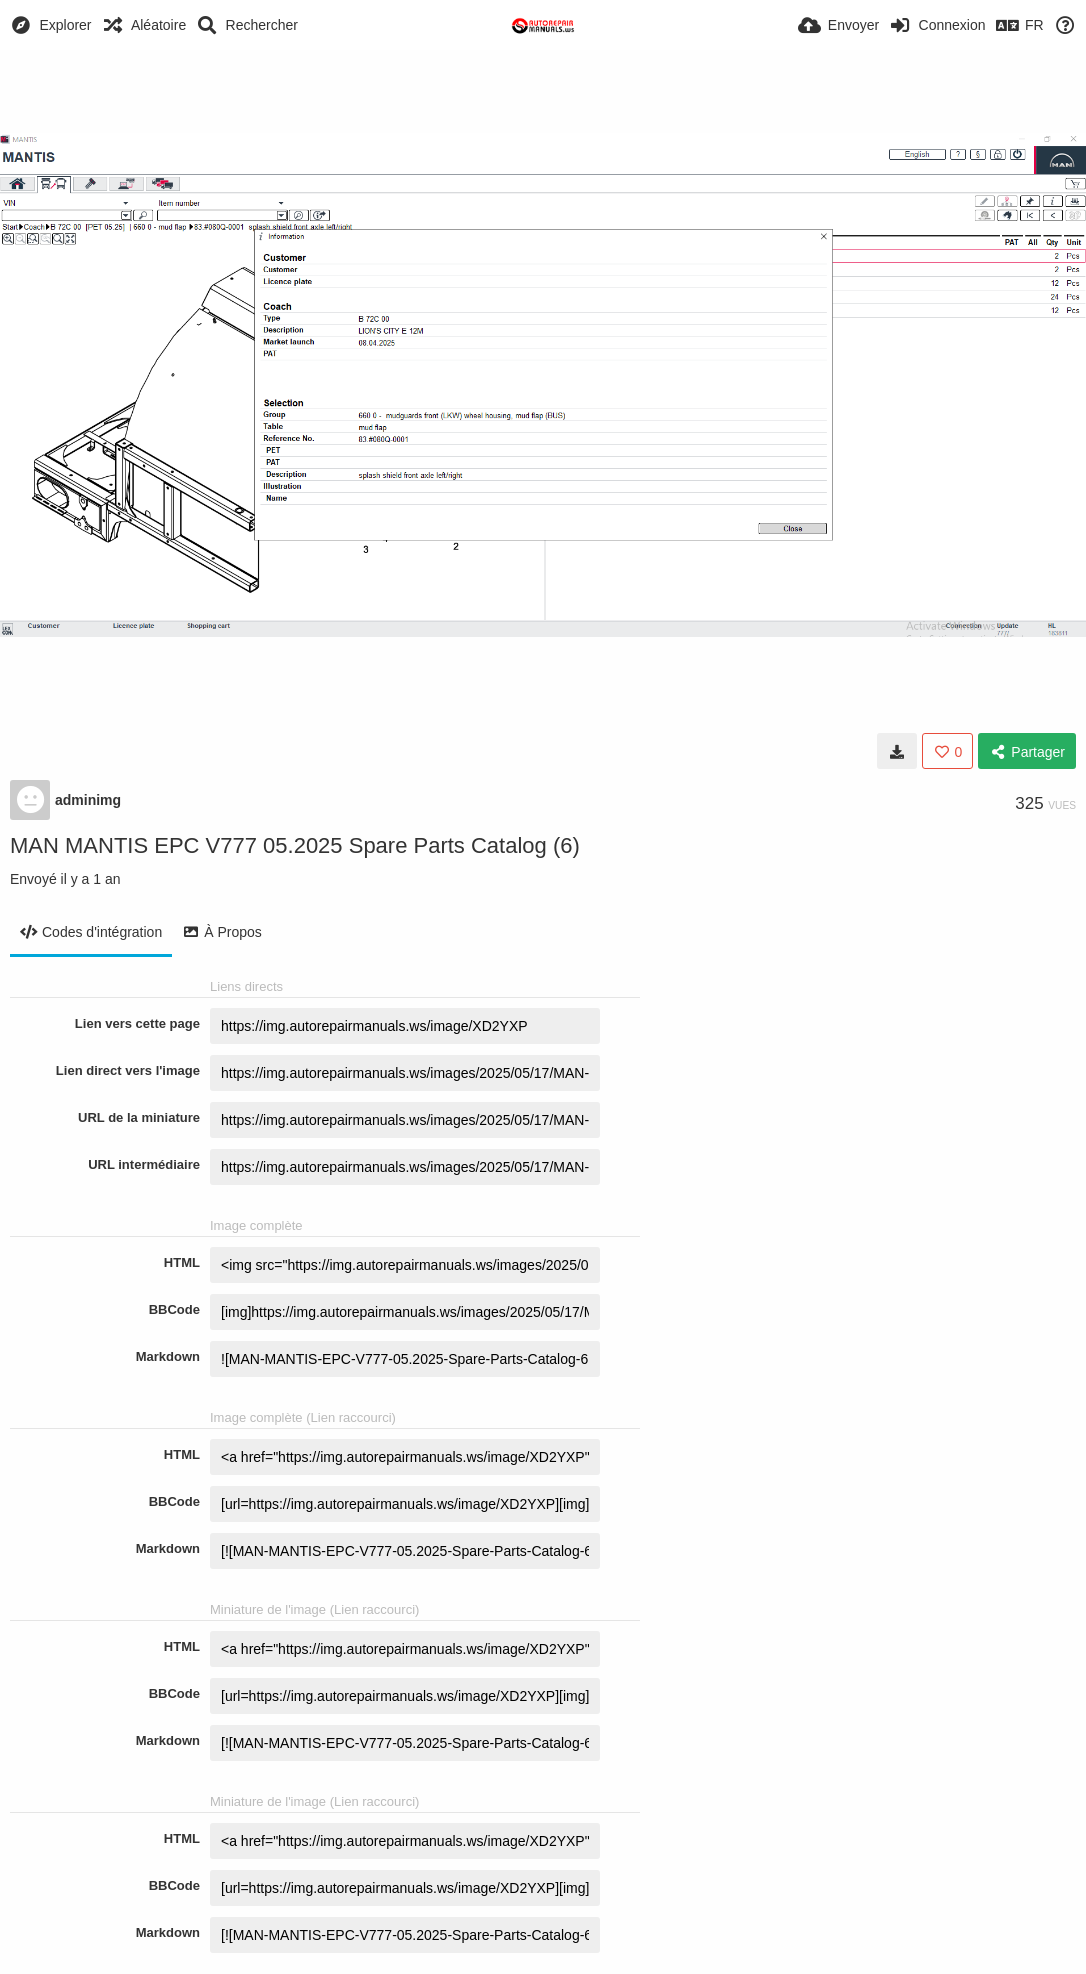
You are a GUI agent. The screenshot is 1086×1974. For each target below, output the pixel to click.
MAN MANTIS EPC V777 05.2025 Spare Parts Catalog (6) (295, 845)
